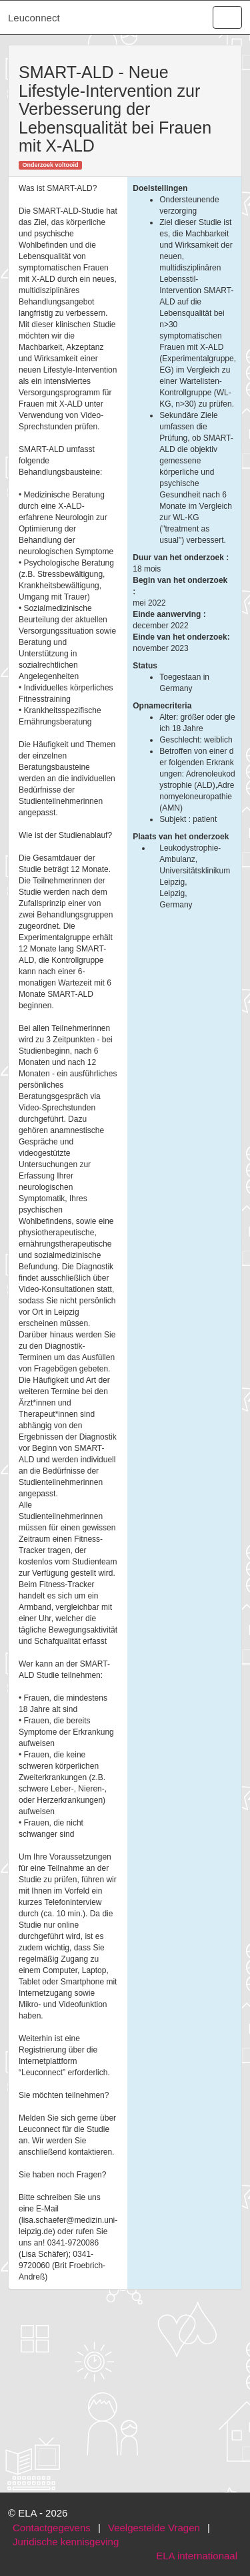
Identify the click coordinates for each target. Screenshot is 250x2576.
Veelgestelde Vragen (154, 2527)
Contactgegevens (52, 2527)
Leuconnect (34, 17)
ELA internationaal (196, 2555)
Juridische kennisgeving (66, 2541)
